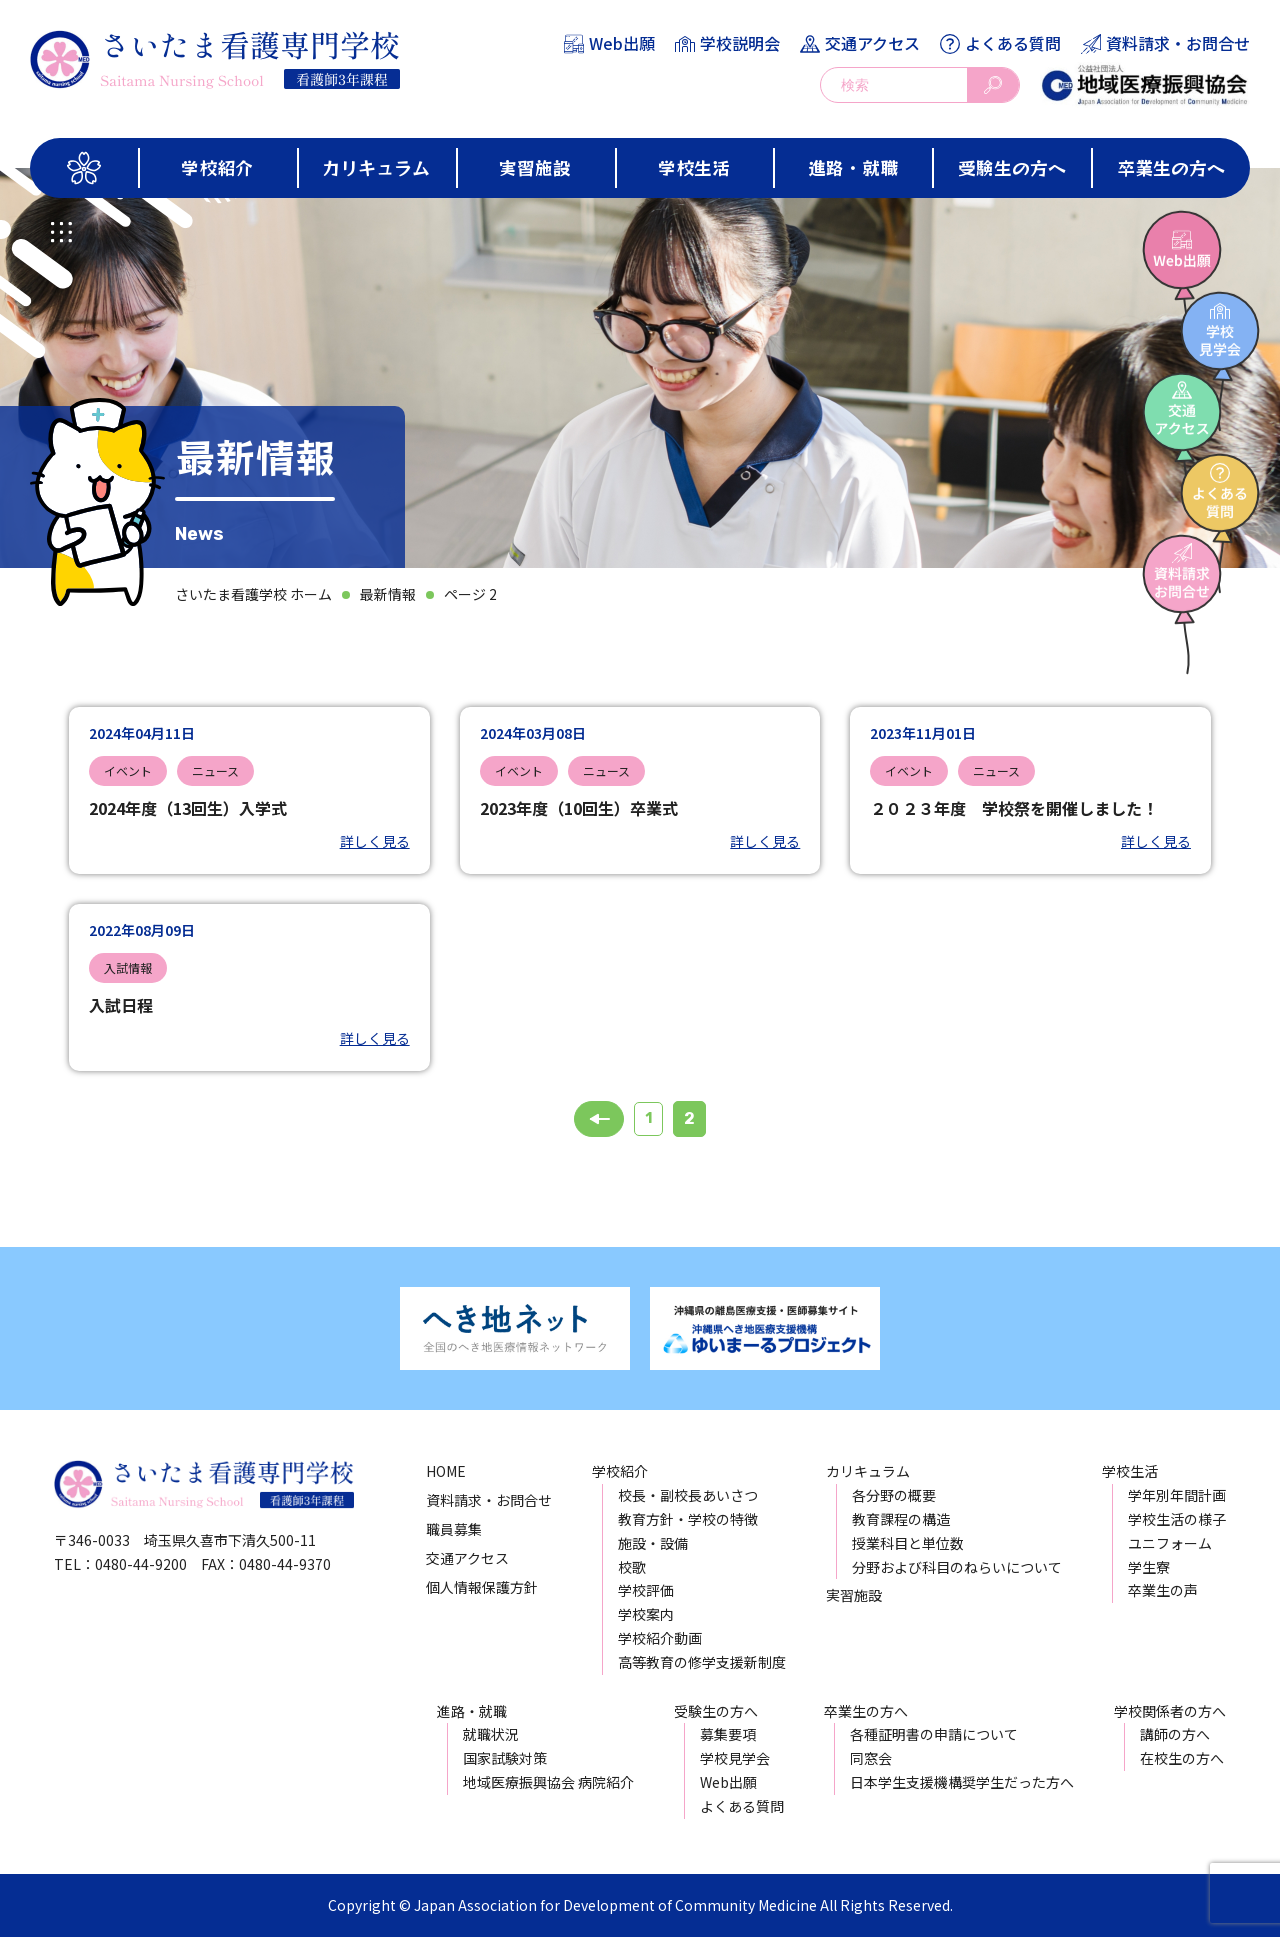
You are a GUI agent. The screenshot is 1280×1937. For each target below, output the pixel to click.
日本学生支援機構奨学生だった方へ (962, 1782)
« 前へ (599, 1119)
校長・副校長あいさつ (688, 1495)
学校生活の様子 (1177, 1519)
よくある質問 (1013, 43)
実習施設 (535, 167)
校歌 (632, 1567)
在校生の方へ (1182, 1758)
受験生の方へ (1012, 167)
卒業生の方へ (1171, 167)
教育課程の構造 (901, 1519)
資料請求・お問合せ (1178, 43)
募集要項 (728, 1734)
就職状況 (491, 1734)
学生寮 (1149, 1567)
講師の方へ (1175, 1734)
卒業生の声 (1163, 1590)
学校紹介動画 (660, 1638)
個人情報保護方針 (482, 1587)
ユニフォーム (1170, 1543)
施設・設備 (653, 1543)
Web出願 (622, 43)
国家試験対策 (505, 1758)
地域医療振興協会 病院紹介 (548, 1782)
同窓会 (871, 1758)
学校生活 (694, 167)
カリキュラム (376, 167)
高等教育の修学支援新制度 (702, 1662)
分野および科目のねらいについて (957, 1567)
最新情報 (388, 594)
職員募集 (454, 1529)
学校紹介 (217, 167)
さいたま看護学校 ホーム (253, 594)
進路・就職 (853, 167)
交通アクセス (872, 43)
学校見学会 (735, 1758)
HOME (446, 1471)
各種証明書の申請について (934, 1734)
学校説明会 (740, 43)
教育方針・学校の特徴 (688, 1519)
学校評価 (646, 1590)
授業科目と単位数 (908, 1543)
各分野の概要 (894, 1495)
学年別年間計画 (1177, 1495)
